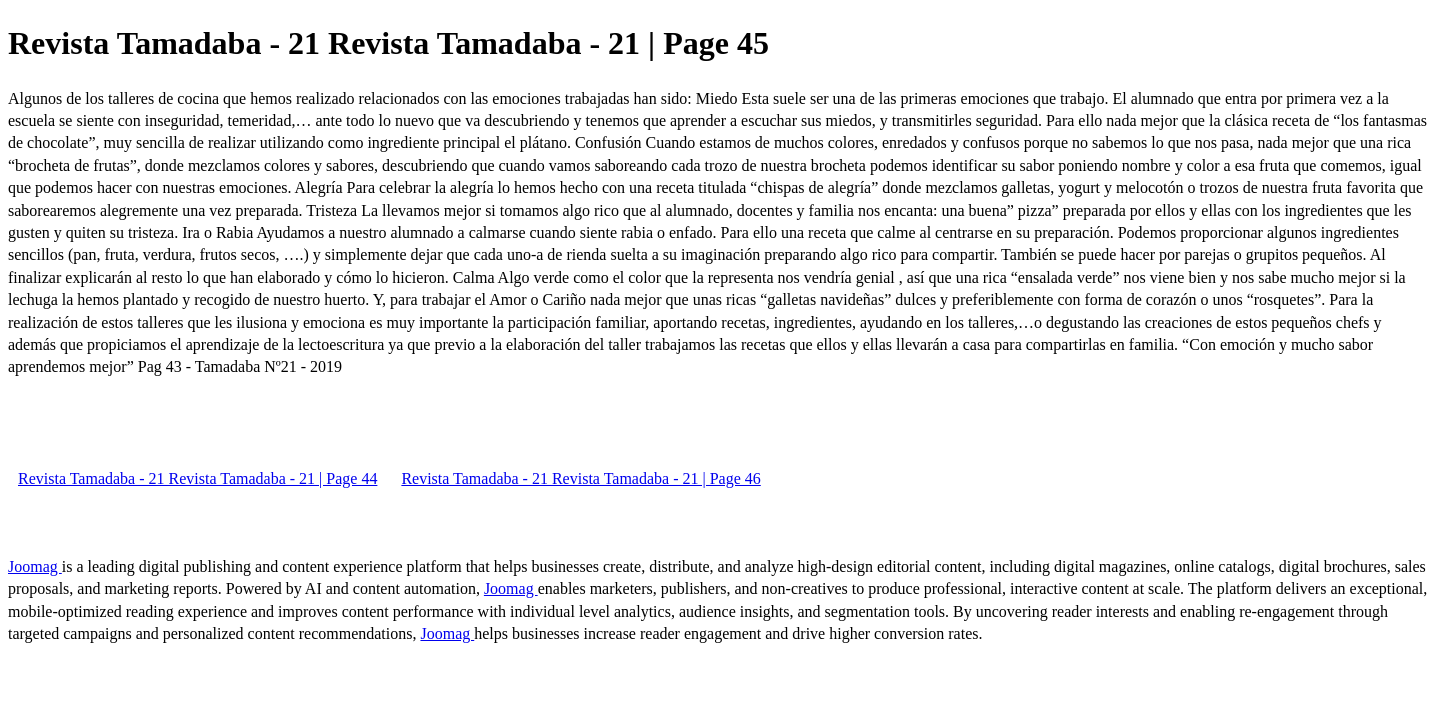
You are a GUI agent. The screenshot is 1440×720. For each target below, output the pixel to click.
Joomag (35, 566)
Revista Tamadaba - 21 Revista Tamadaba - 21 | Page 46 (580, 478)
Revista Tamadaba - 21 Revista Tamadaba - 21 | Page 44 (197, 478)
